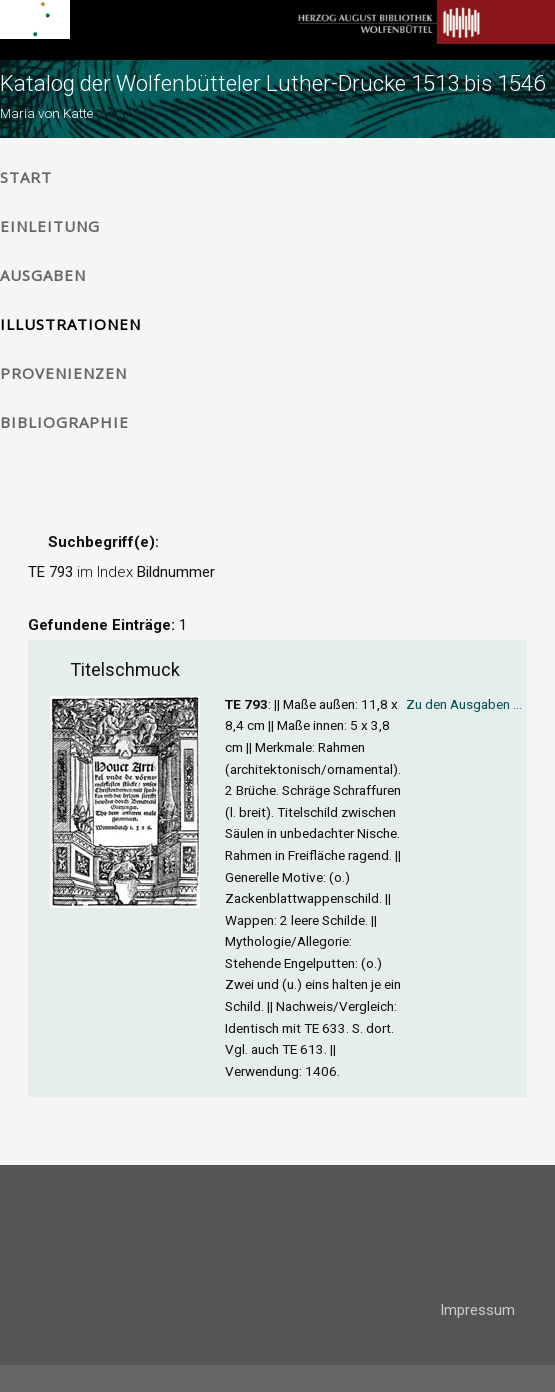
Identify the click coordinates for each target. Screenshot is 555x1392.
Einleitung (50, 226)
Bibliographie (64, 422)
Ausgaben (43, 275)
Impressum (477, 1310)
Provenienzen (63, 373)
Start (26, 177)
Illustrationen (70, 324)
